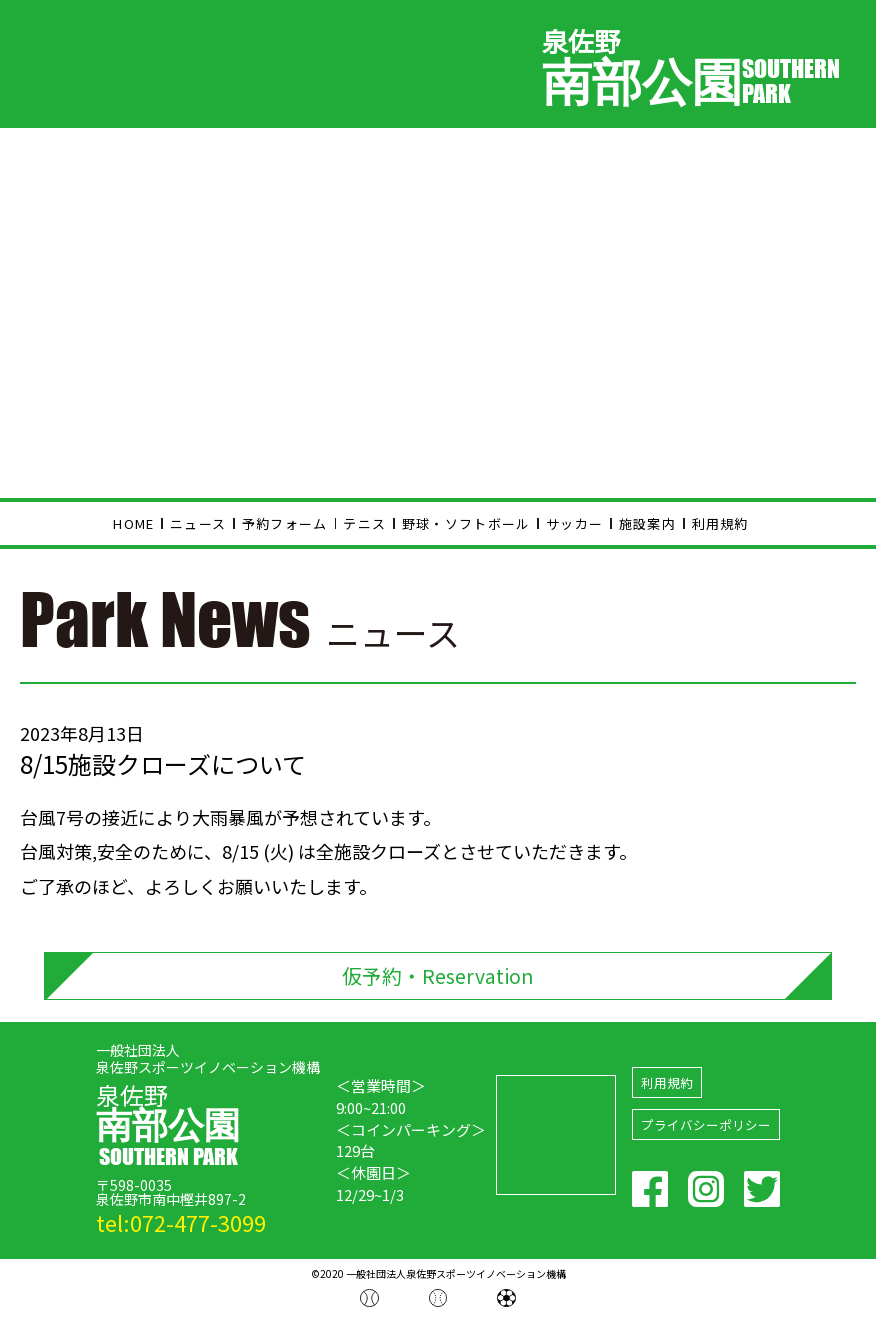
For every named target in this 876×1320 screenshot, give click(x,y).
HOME (133, 523)
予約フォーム (285, 523)
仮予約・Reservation (438, 976)
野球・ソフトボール (466, 523)
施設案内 (647, 523)
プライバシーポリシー (706, 1127)
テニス (364, 523)
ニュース (198, 523)
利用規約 (720, 523)
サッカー (574, 523)
